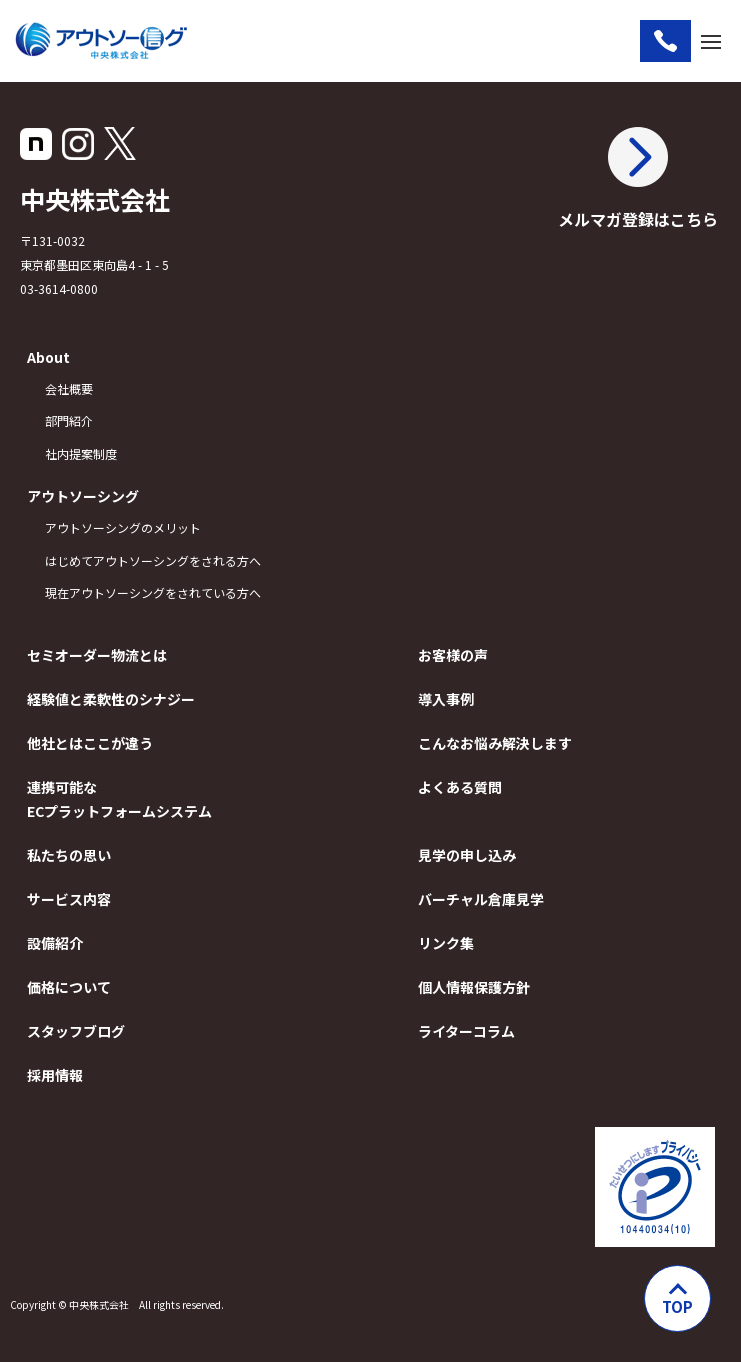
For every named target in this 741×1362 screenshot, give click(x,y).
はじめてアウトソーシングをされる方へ (153, 560)
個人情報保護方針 (474, 987)
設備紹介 (55, 943)
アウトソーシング (83, 496)
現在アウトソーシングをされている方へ (153, 592)
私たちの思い (69, 855)
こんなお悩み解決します (495, 743)
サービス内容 (69, 899)
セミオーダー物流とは (97, 655)
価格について (69, 987)
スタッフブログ (76, 1031)
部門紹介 (69, 420)
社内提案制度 (81, 453)
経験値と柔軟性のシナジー (111, 699)
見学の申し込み (467, 855)
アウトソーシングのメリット (123, 527)
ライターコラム (466, 1031)
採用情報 (55, 1075)
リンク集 (446, 943)
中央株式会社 (95, 199)
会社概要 (69, 388)
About (48, 357)
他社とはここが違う (90, 743)
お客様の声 (453, 655)
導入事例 (446, 699)
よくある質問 (460, 787)
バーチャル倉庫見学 (481, 899)
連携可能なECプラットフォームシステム (119, 799)
